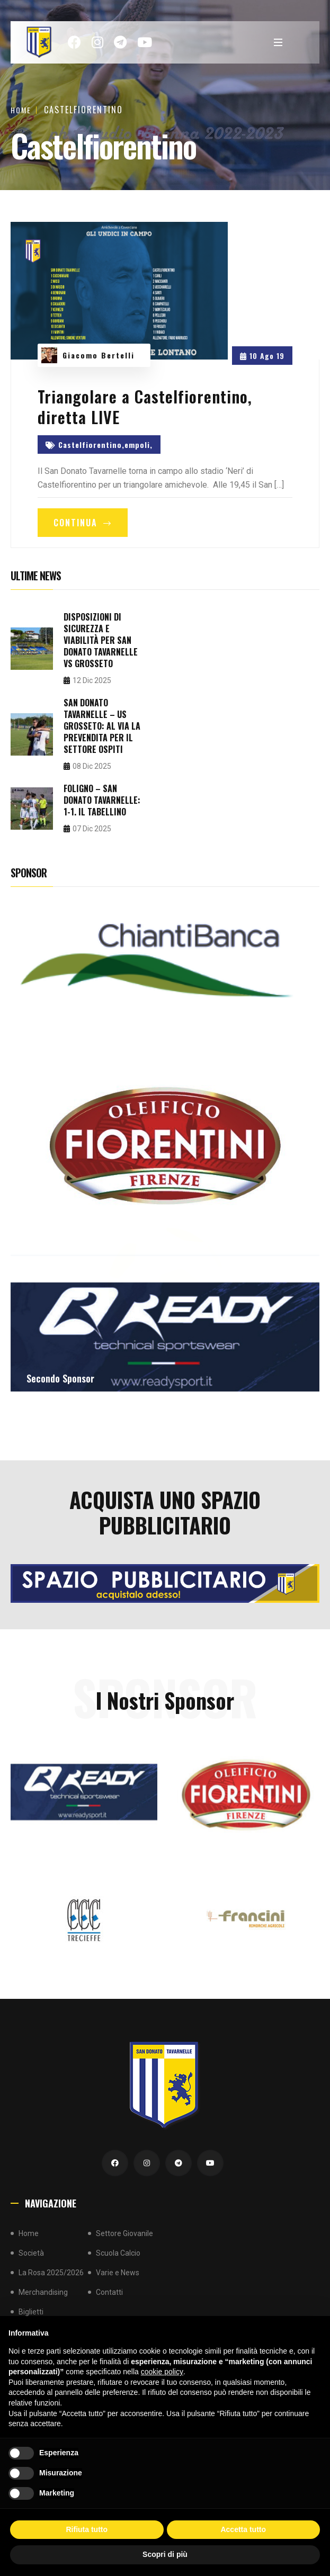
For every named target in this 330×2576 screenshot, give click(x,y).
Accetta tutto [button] (243, 2529)
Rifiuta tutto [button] (87, 2529)
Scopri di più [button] (165, 2554)
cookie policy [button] (162, 2371)
